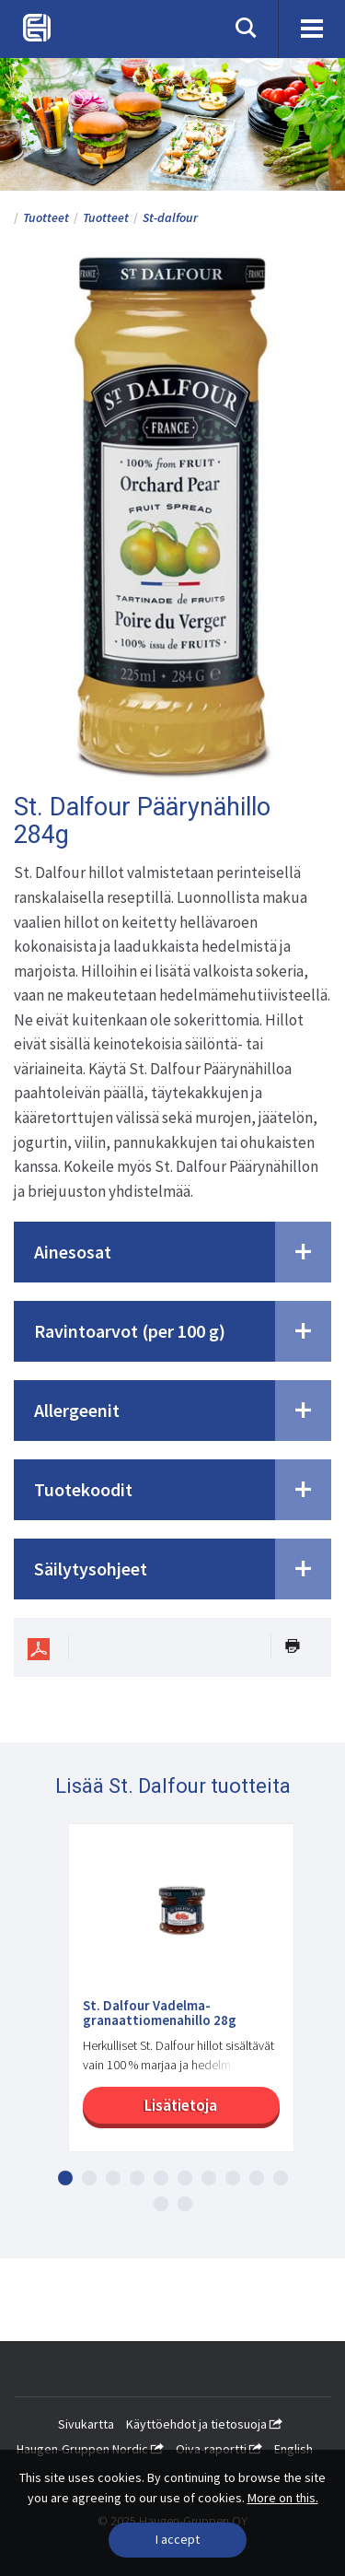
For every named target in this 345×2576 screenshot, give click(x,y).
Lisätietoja (180, 2105)
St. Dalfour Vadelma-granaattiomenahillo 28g (159, 2013)
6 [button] (185, 2178)
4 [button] (137, 2178)
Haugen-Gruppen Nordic (90, 2449)
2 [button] (89, 2178)
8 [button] (232, 2178)
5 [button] (161, 2178)
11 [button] (161, 2203)
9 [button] (256, 2178)
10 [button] (280, 2178)
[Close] (178, 2540)
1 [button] (65, 2178)
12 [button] (185, 2203)
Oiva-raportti (219, 2449)
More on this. (282, 2497)
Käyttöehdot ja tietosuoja (204, 2424)
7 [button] (208, 2178)
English (293, 2449)
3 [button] (113, 2178)
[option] (172, 1997)
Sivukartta (86, 2424)
